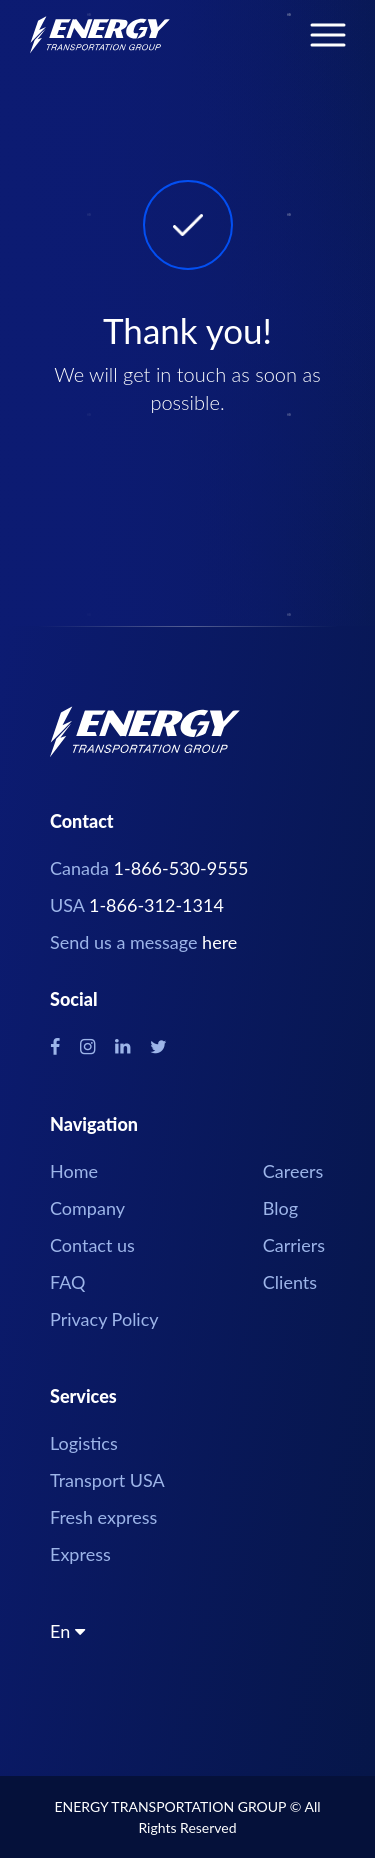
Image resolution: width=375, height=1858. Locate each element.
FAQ (67, 1282)
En (67, 1632)
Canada (149, 868)
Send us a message (143, 942)
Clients (290, 1282)
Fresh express (103, 1517)
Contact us (92, 1245)
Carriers (294, 1245)
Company (87, 1208)
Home (74, 1171)
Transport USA (107, 1480)
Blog (280, 1208)
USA (137, 905)
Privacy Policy (104, 1319)
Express (80, 1554)
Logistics (84, 1443)
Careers (293, 1171)
